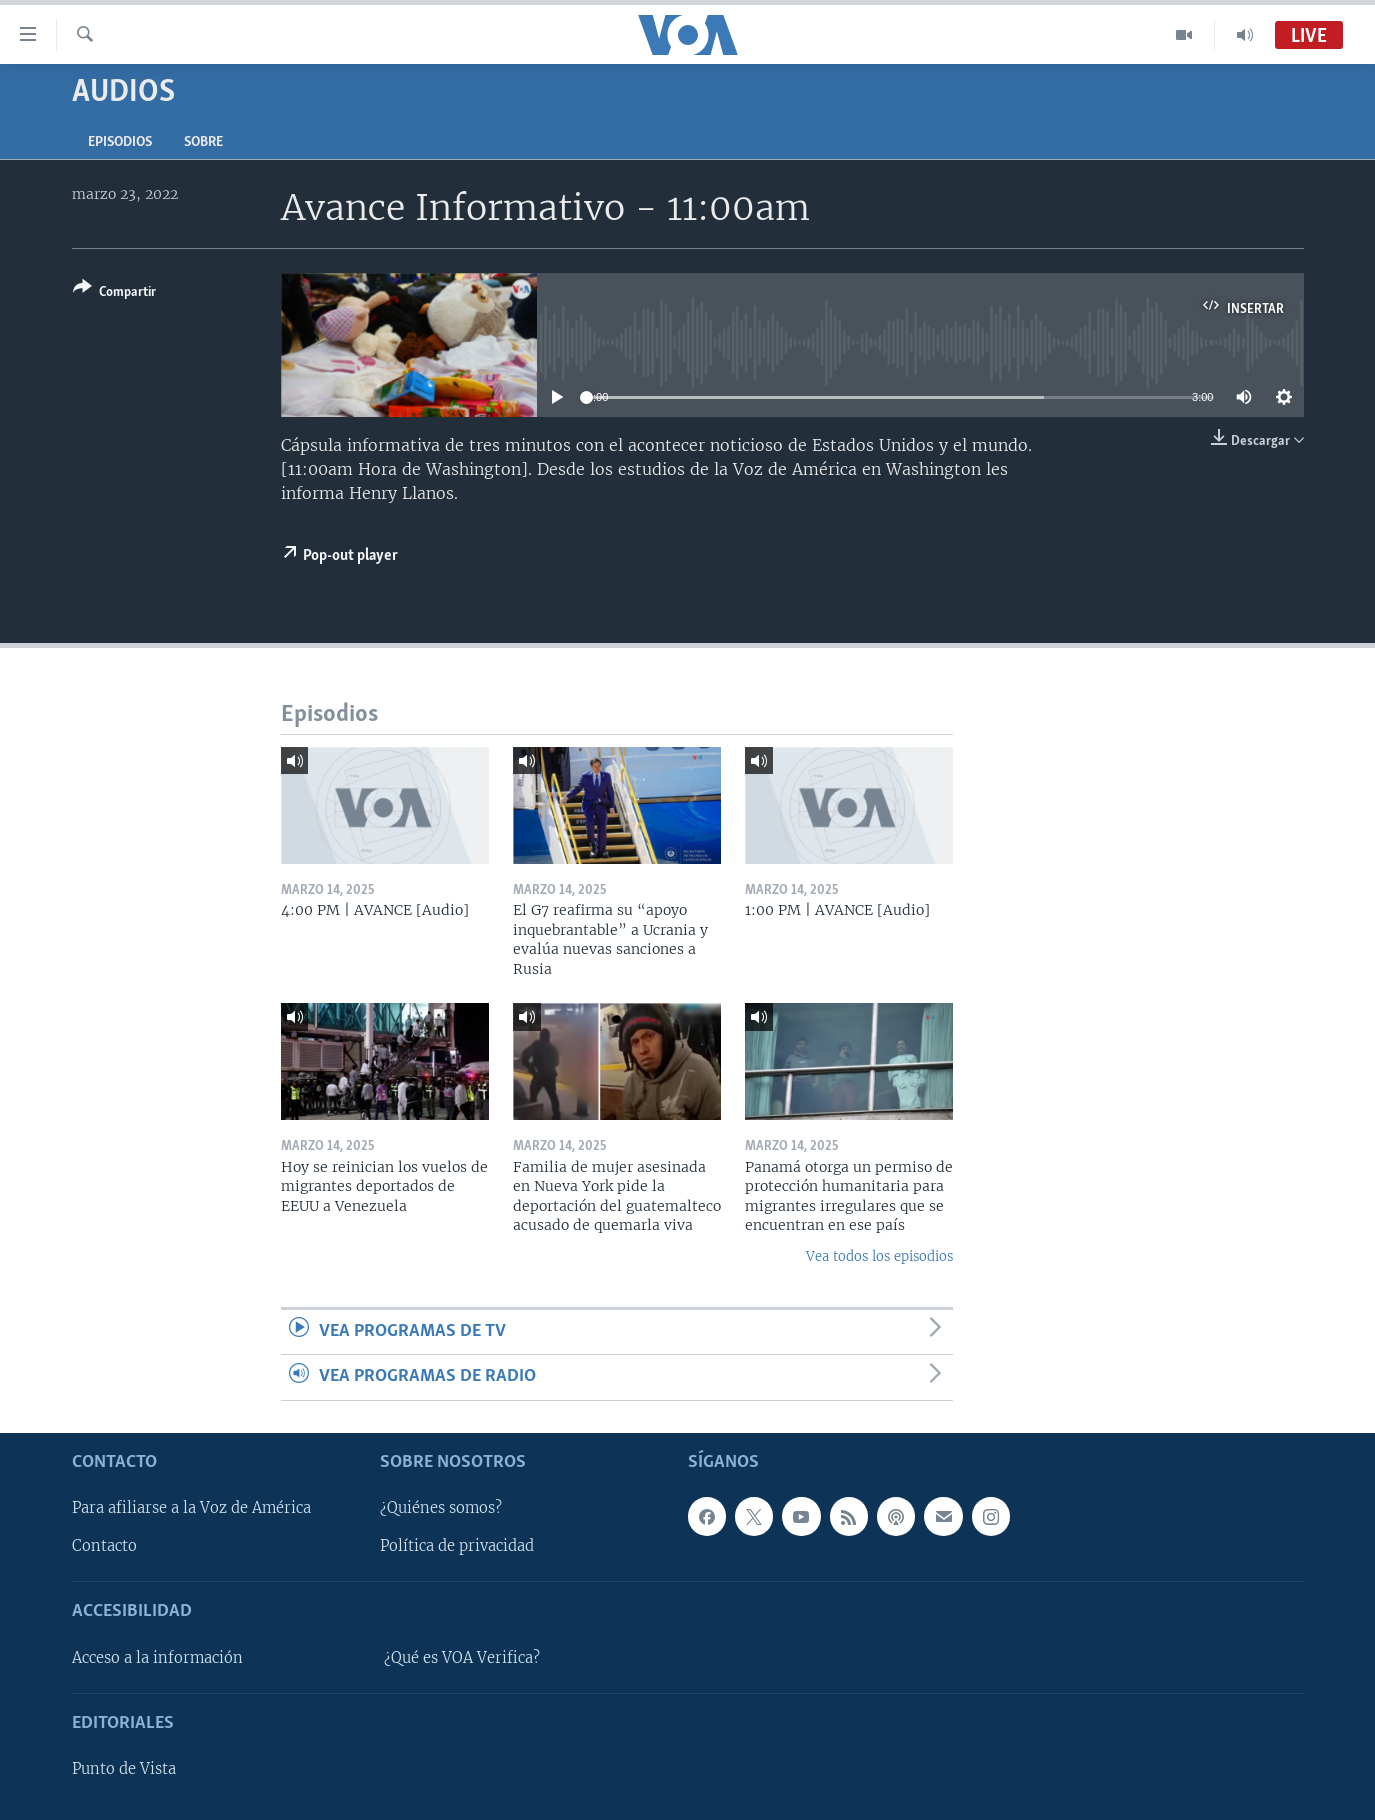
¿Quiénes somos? (441, 1508)
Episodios (120, 142)
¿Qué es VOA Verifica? (462, 1657)
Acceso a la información (157, 1657)
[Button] (114, 293)
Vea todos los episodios (879, 1256)
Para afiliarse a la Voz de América (191, 1508)
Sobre (203, 142)
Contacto (104, 1546)
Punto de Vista (124, 1769)
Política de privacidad (457, 1546)
